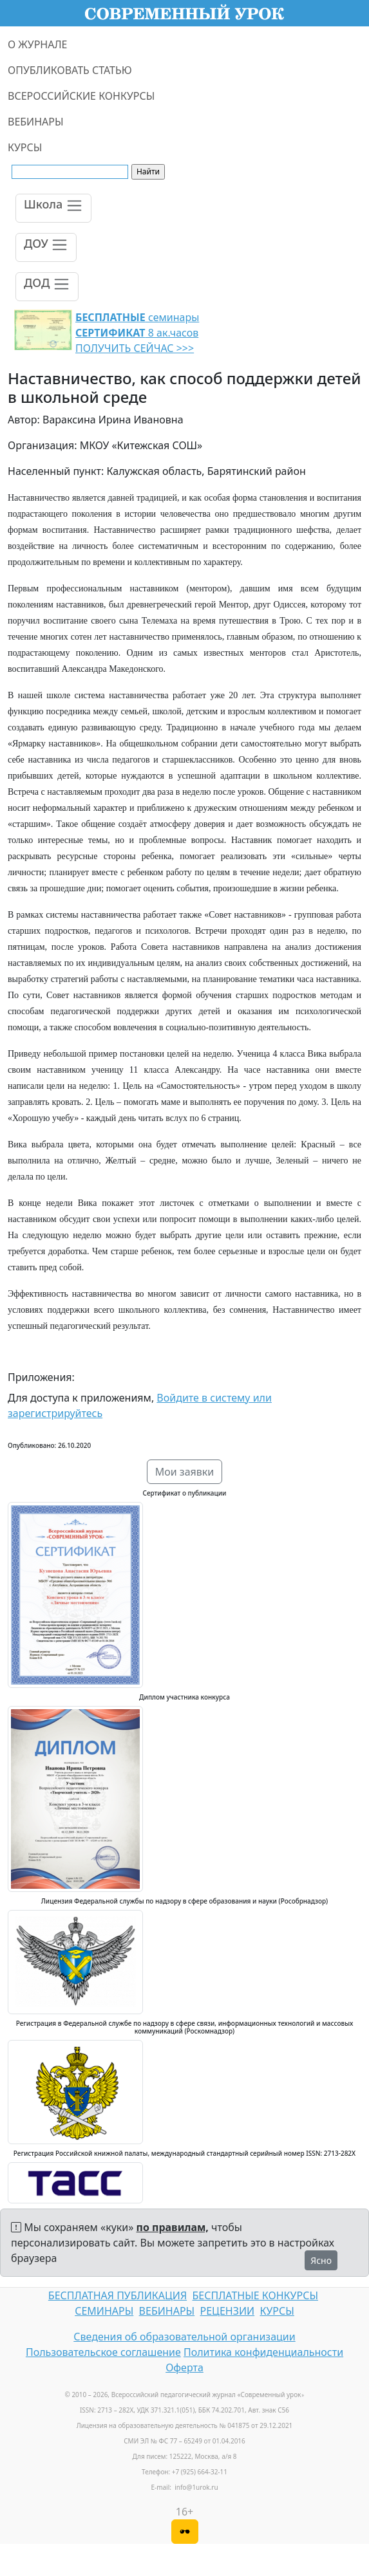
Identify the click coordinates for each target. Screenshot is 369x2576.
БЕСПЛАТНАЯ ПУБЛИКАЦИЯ (117, 2295)
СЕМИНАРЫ (104, 2311)
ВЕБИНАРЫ (36, 122)
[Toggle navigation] (53, 208)
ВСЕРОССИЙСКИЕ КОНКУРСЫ (81, 96)
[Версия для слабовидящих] (184, 2531)
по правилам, (173, 2227)
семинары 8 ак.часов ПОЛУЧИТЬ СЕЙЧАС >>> (137, 332)
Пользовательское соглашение (103, 2352)
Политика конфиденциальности (263, 2352)
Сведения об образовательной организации (184, 2337)
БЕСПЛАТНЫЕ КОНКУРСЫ (255, 2295)
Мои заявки (184, 1472)
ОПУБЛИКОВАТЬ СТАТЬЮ (70, 70)
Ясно (321, 2260)
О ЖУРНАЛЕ (38, 44)
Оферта (184, 2367)
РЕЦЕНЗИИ (227, 2311)
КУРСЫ (25, 147)
